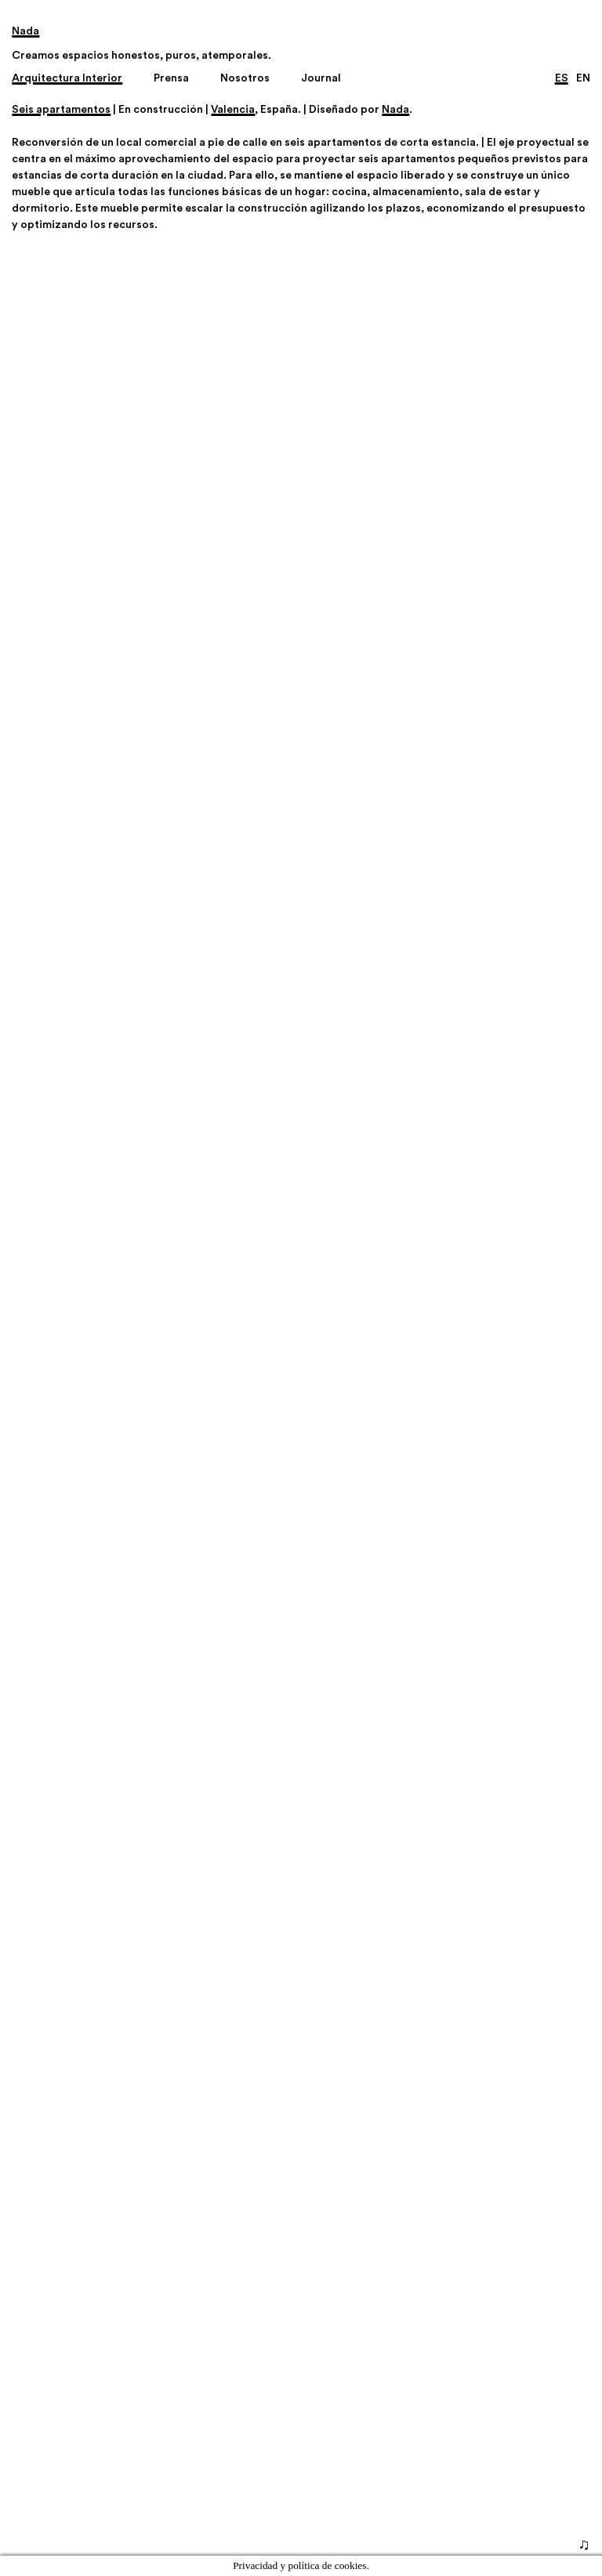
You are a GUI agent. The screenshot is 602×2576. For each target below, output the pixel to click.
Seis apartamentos (61, 109)
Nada (395, 109)
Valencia (233, 109)
